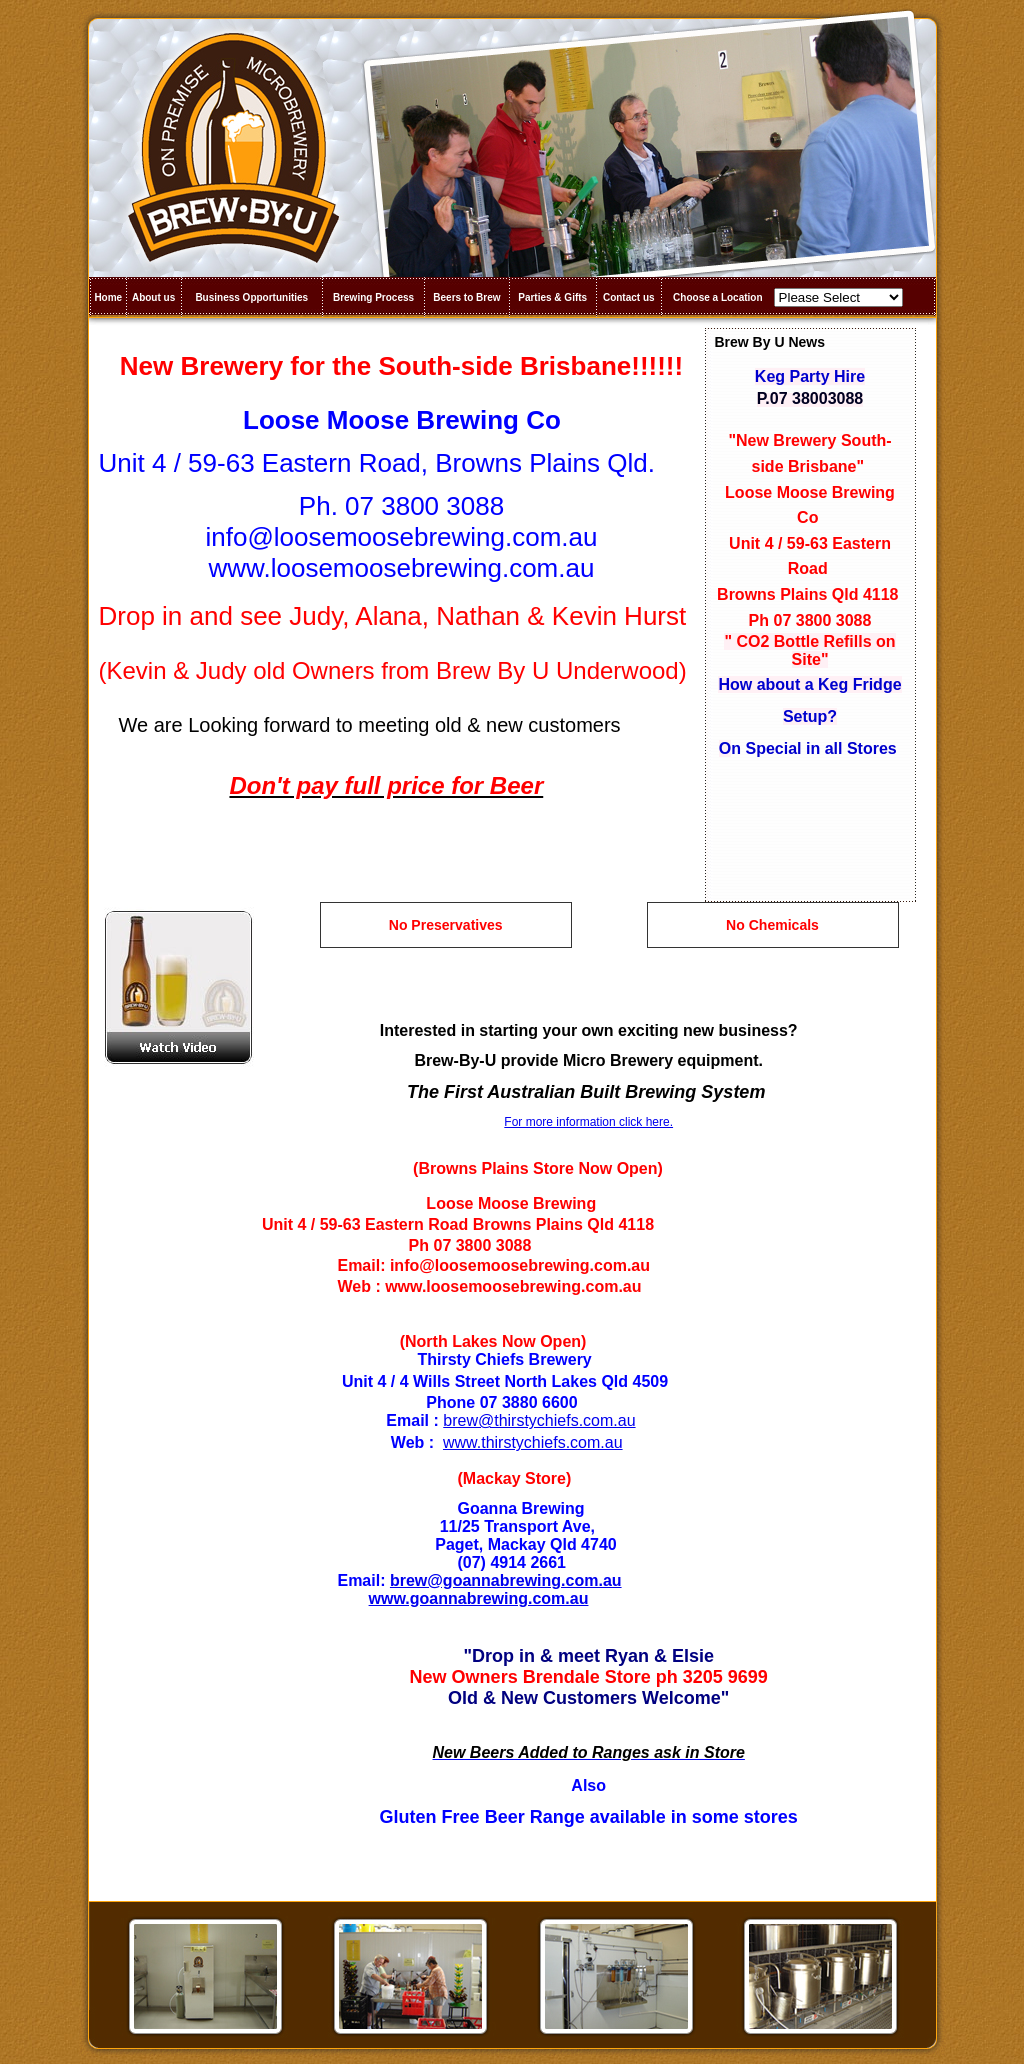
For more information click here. (588, 1122)
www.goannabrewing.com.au (479, 1598)
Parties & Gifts (552, 297)
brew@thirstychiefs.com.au (539, 1420)
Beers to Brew (466, 297)
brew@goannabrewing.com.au (506, 1580)
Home (108, 297)
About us (153, 297)
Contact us (629, 297)
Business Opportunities (251, 297)
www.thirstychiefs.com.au (533, 1442)
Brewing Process (373, 297)
